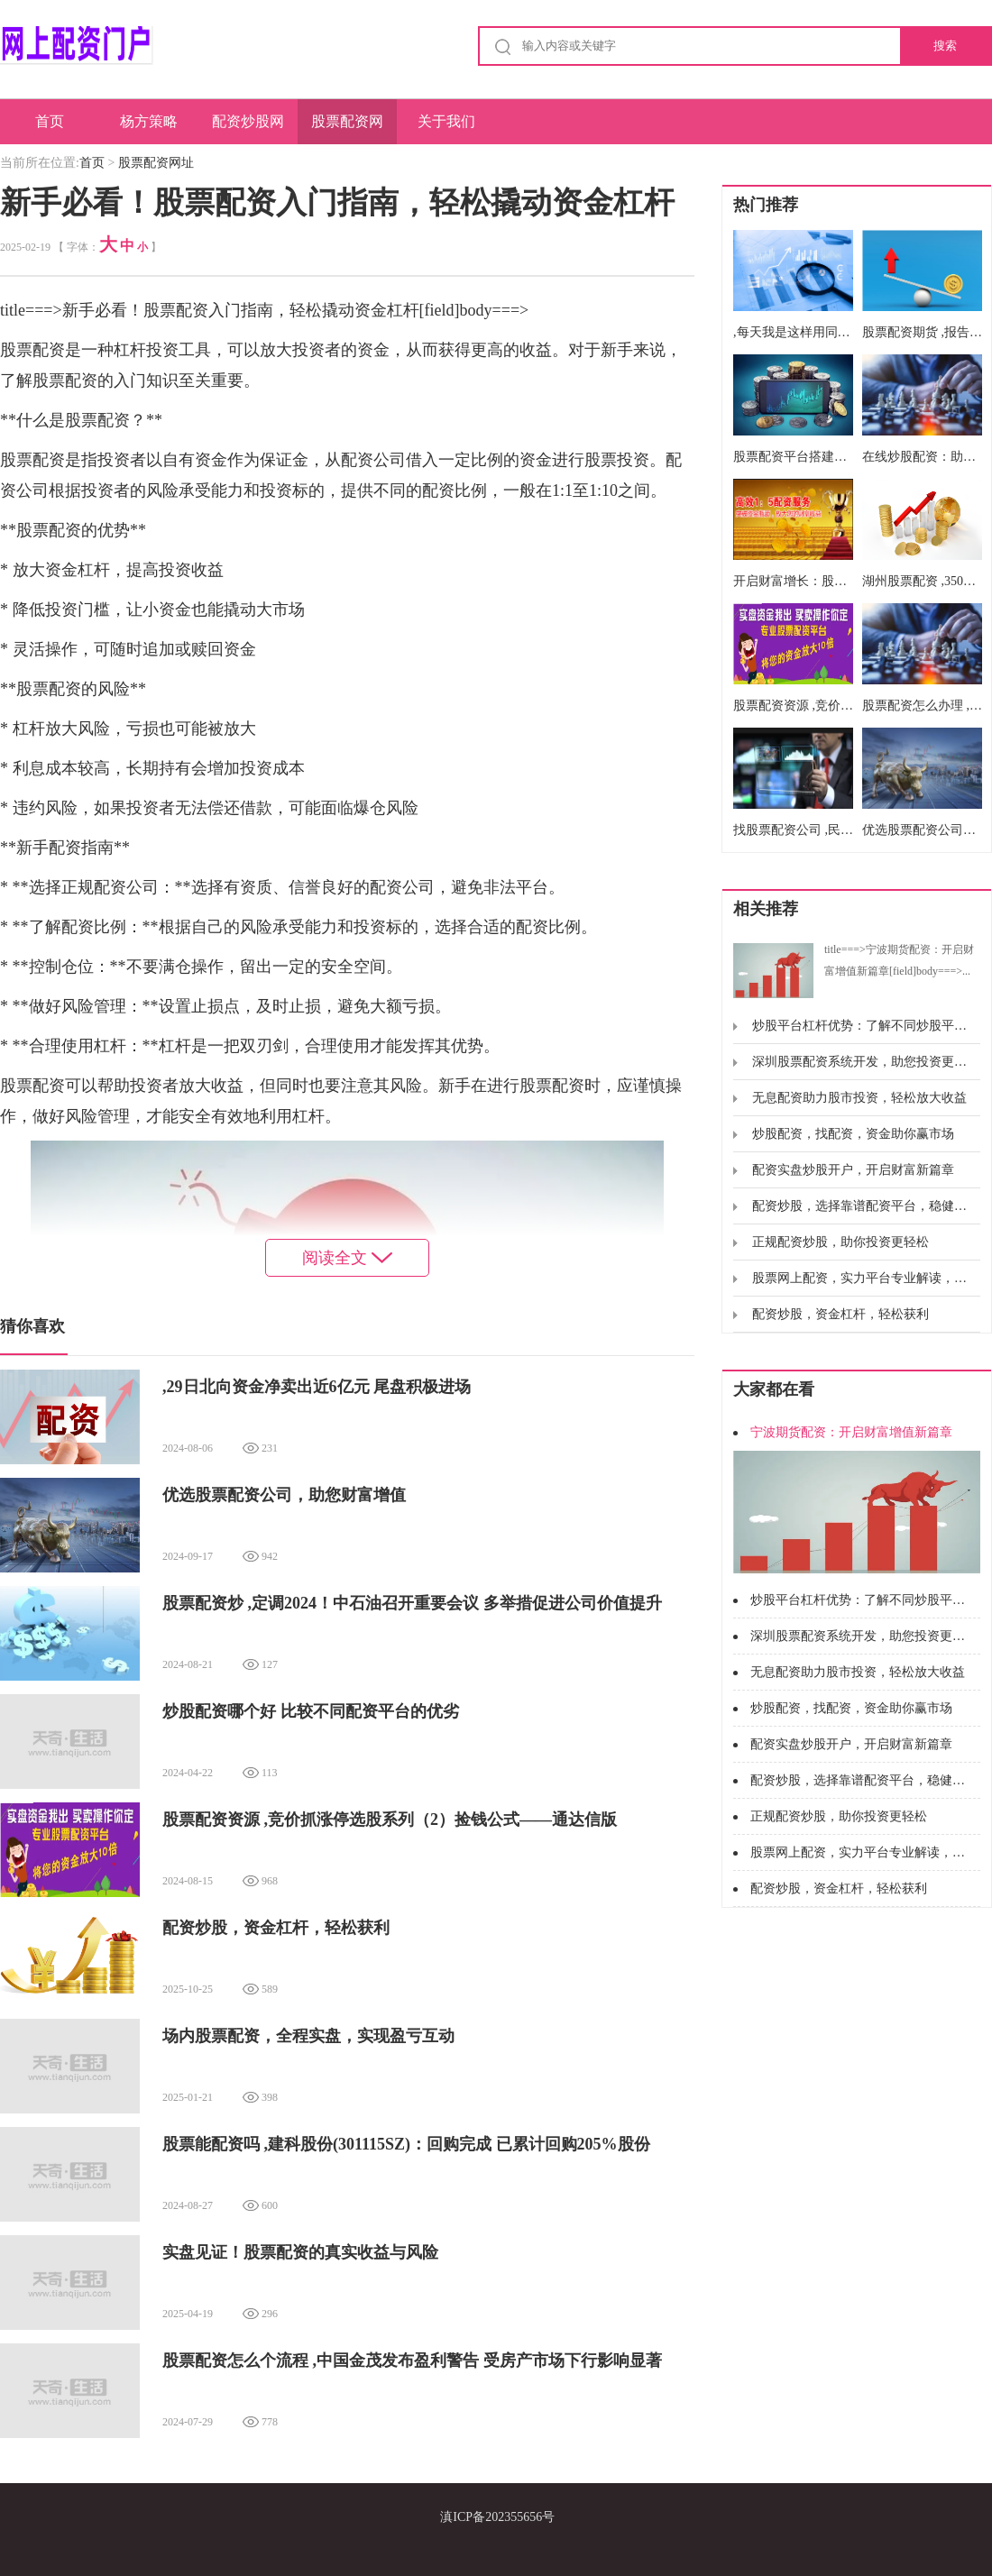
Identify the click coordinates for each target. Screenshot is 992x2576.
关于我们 (446, 121)
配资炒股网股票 (248, 129)
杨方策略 (149, 121)
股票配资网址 (347, 129)
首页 (49, 121)
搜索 (945, 45)
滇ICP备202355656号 (497, 2517)
